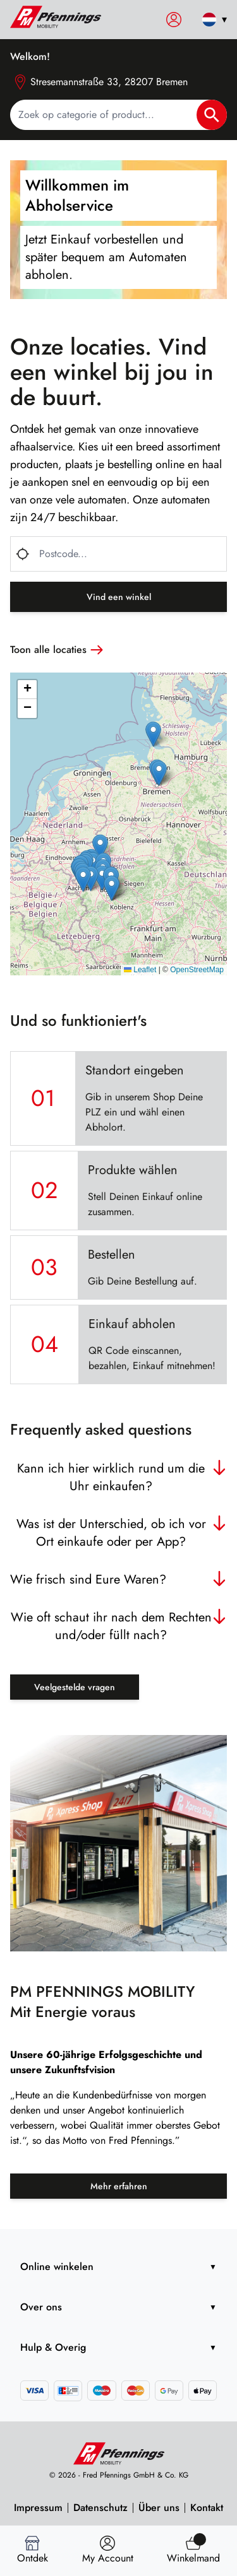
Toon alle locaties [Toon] (58, 649)
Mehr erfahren (118, 2186)
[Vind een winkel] (107, 2551)
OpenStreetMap (197, 969)
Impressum (38, 2507)
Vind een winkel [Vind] (119, 597)
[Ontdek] (32, 2551)
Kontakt (206, 2507)
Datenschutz (100, 2507)
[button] (100, 847)
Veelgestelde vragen (74, 1687)
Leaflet (140, 969)
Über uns (158, 2507)
